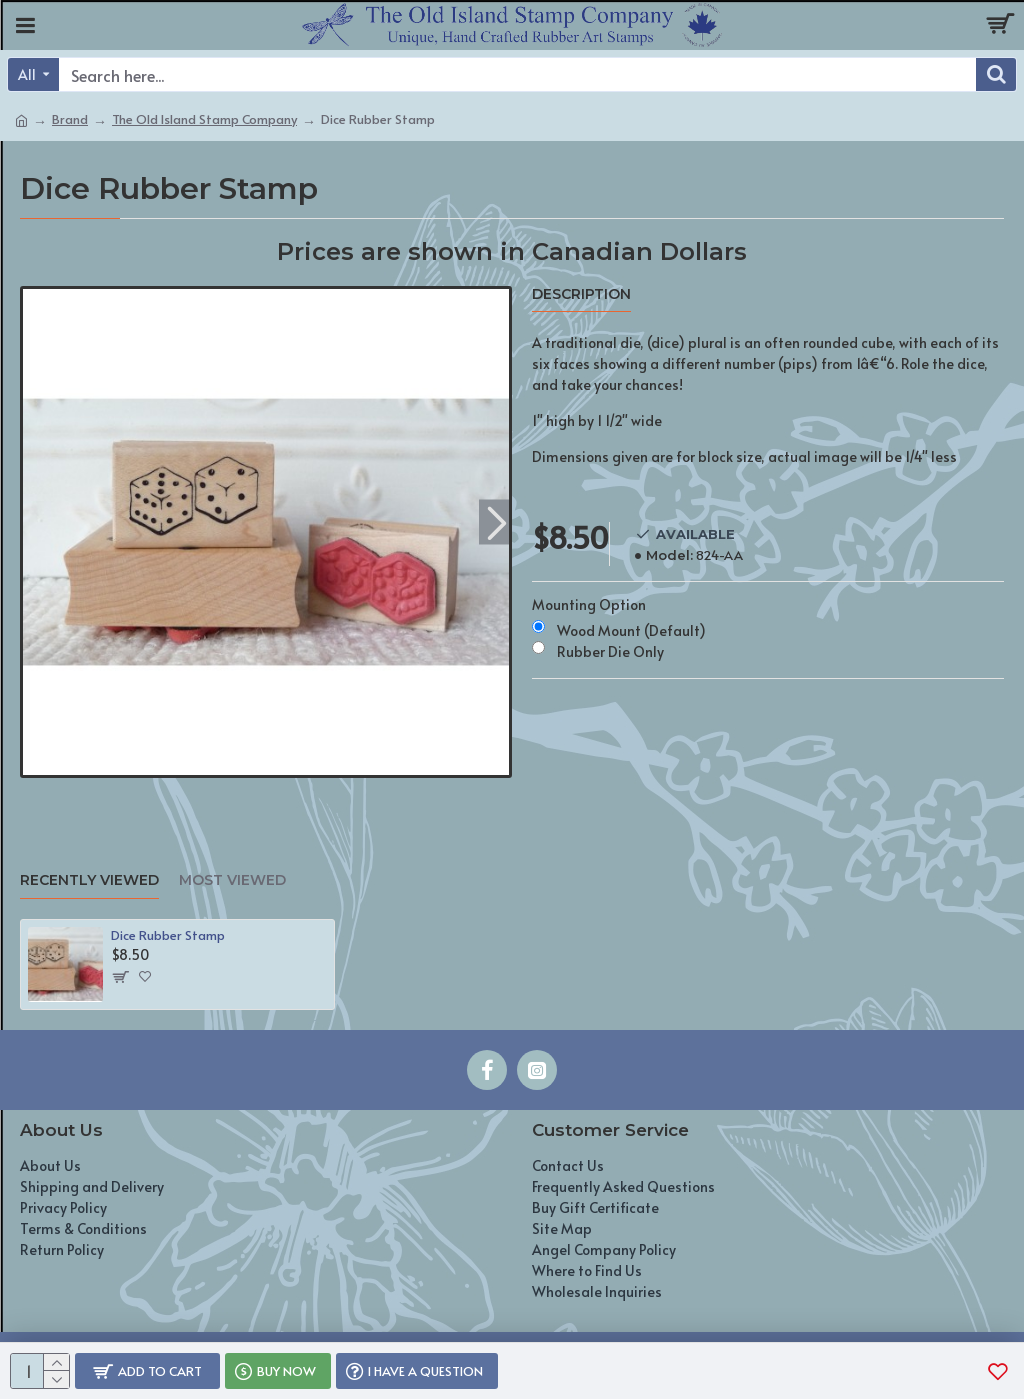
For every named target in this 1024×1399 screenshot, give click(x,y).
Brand (70, 119)
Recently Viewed (89, 880)
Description (581, 294)
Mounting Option (589, 604)
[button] (496, 521)
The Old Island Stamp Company (204, 119)
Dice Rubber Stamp (168, 935)
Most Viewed (232, 880)
